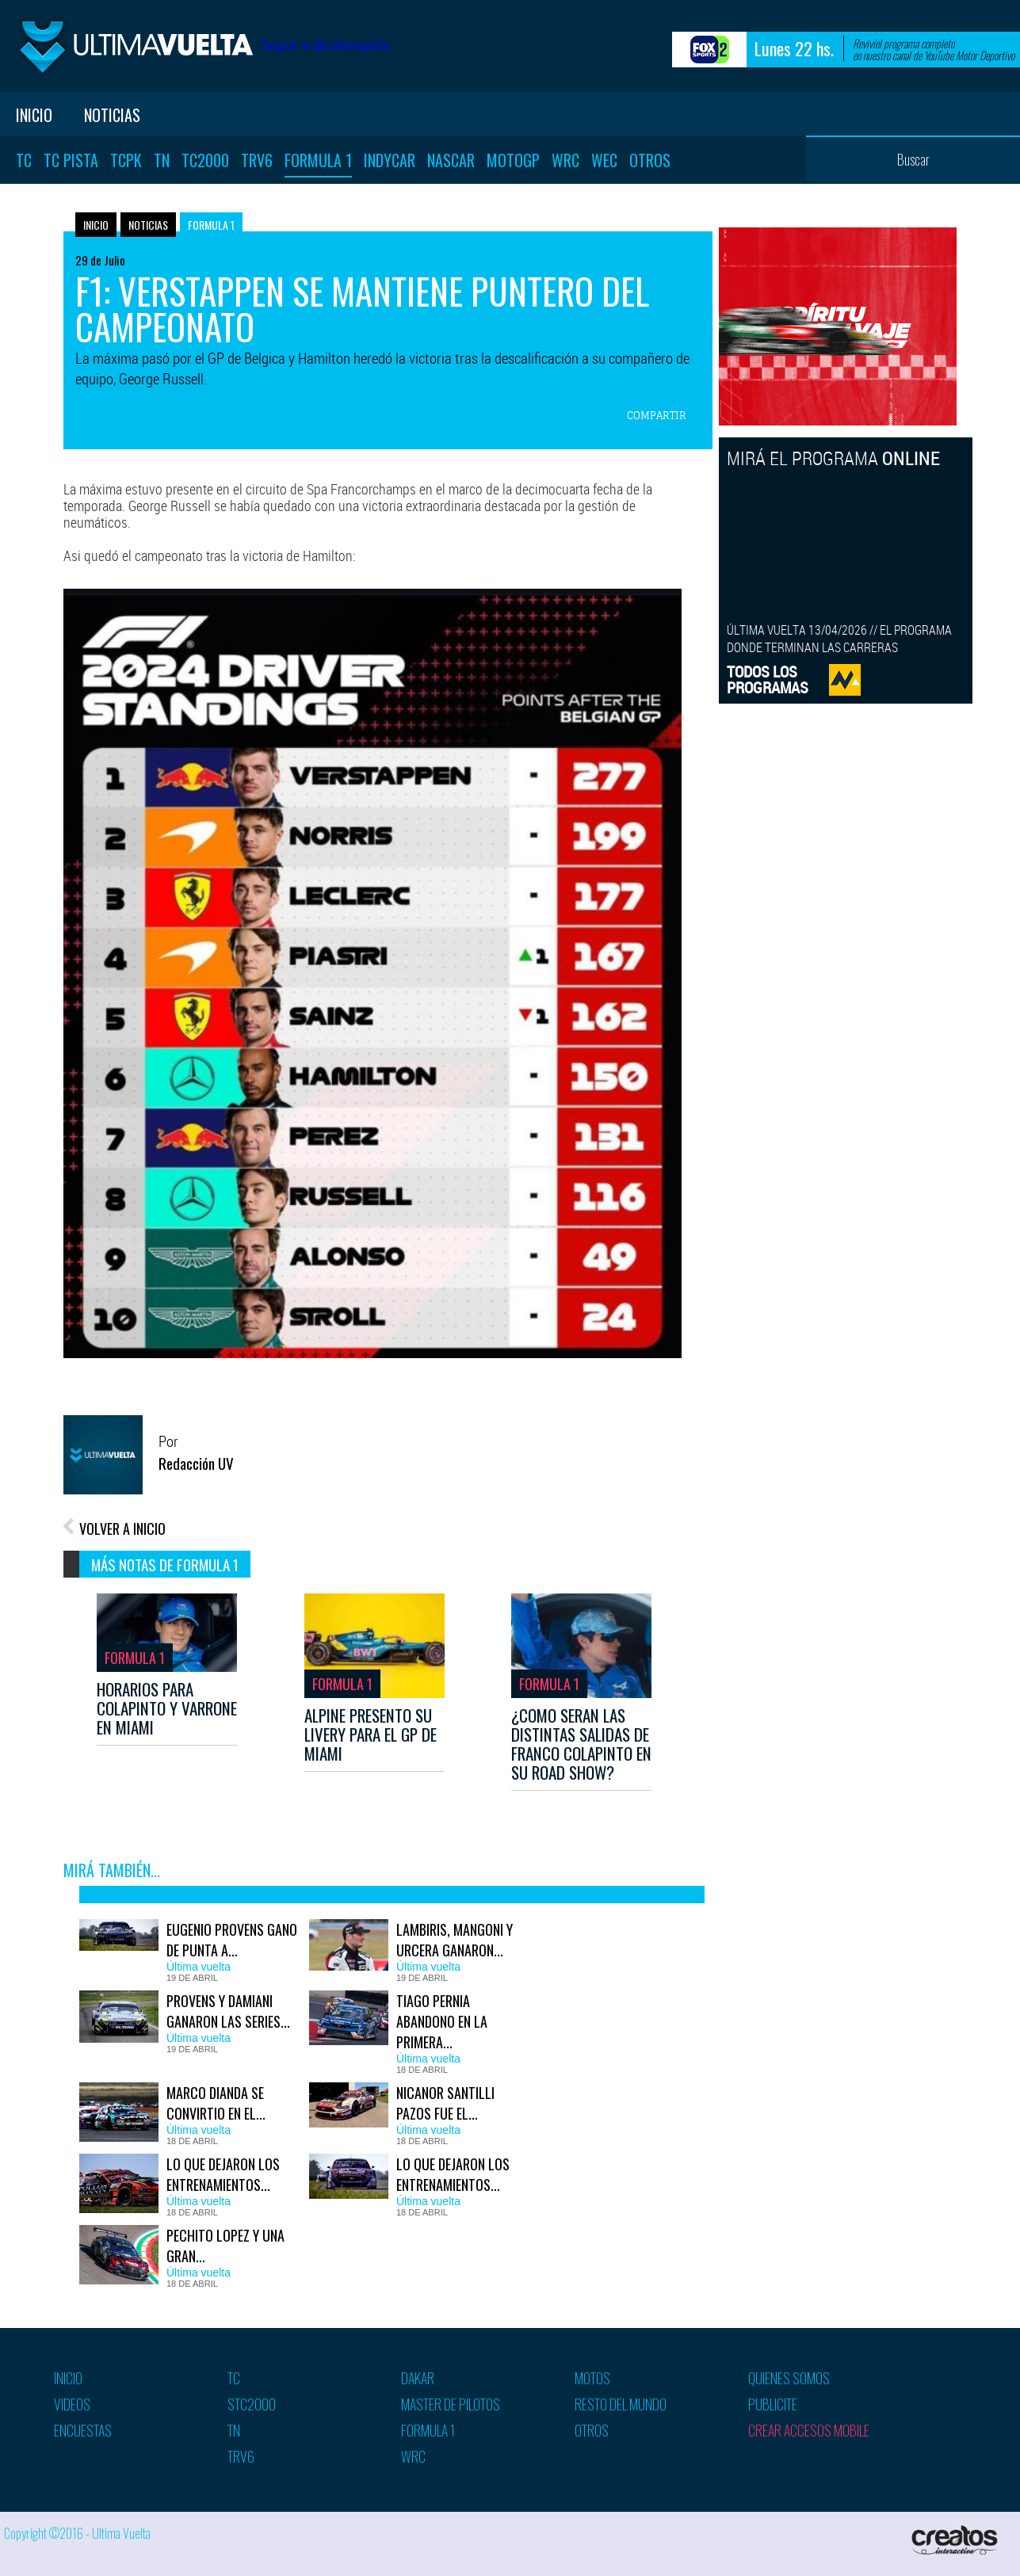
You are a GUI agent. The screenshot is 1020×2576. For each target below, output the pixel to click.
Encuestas (83, 2430)
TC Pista (71, 160)
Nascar (451, 160)
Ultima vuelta (135, 46)
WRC (565, 160)
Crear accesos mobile (808, 2430)
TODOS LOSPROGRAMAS (767, 679)
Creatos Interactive (956, 2540)
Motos (592, 2378)
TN (162, 160)
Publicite (772, 2404)
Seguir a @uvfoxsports (326, 45)
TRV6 (257, 160)
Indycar (389, 160)
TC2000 (205, 160)
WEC (604, 160)
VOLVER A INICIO (122, 1528)
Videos (72, 2404)
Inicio (34, 115)
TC (24, 160)
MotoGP (513, 160)
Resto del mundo (621, 2404)
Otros (649, 160)
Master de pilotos (450, 2404)
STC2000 (251, 2404)
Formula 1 (318, 160)
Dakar (417, 2378)
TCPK (126, 160)
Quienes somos (789, 2378)
